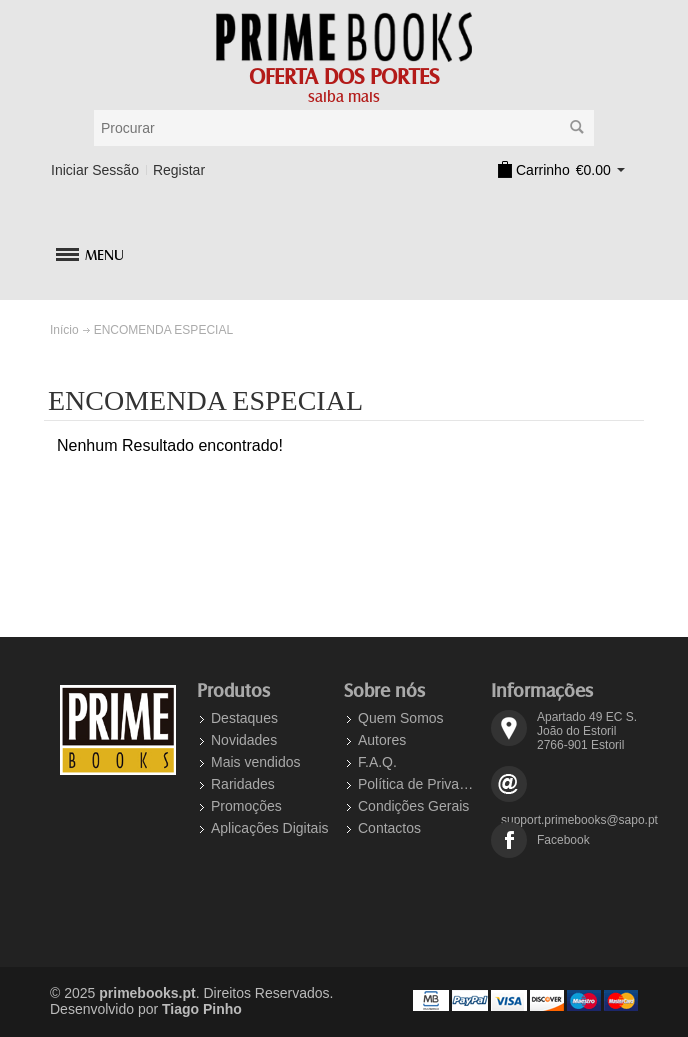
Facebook (563, 840)
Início (64, 330)
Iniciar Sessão (95, 170)
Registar (179, 170)
